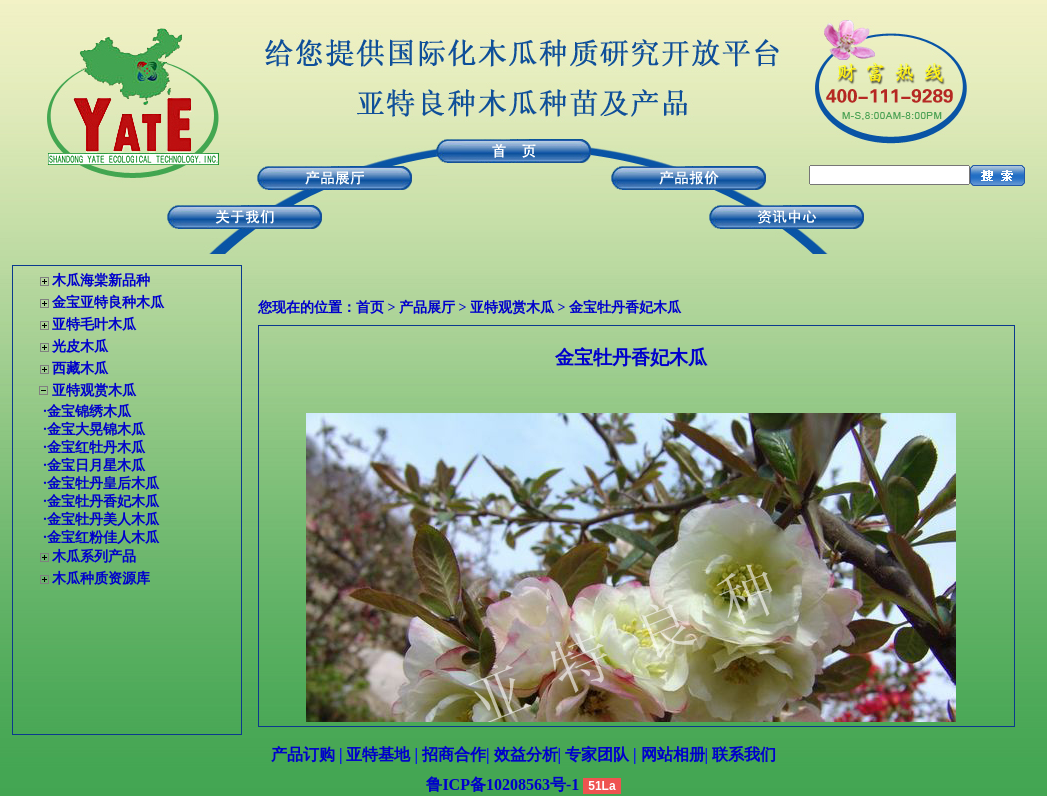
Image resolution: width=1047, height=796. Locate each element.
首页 (370, 307)
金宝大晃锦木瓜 (96, 429)
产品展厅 (427, 307)
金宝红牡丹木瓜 (96, 447)
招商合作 (454, 754)
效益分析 (526, 754)
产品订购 (303, 754)
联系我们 (744, 754)
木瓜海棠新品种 (101, 280)
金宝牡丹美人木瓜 (103, 519)
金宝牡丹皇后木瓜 (103, 483)
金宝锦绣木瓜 (89, 411)
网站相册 (673, 754)
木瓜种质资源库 (101, 578)
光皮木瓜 (80, 346)
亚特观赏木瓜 (94, 390)
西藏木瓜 (80, 368)
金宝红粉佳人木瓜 (103, 537)
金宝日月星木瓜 (96, 465)
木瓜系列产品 (94, 556)
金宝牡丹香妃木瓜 (625, 307)
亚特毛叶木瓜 (94, 324)
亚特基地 (378, 754)
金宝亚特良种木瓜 (108, 302)
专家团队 (597, 754)
